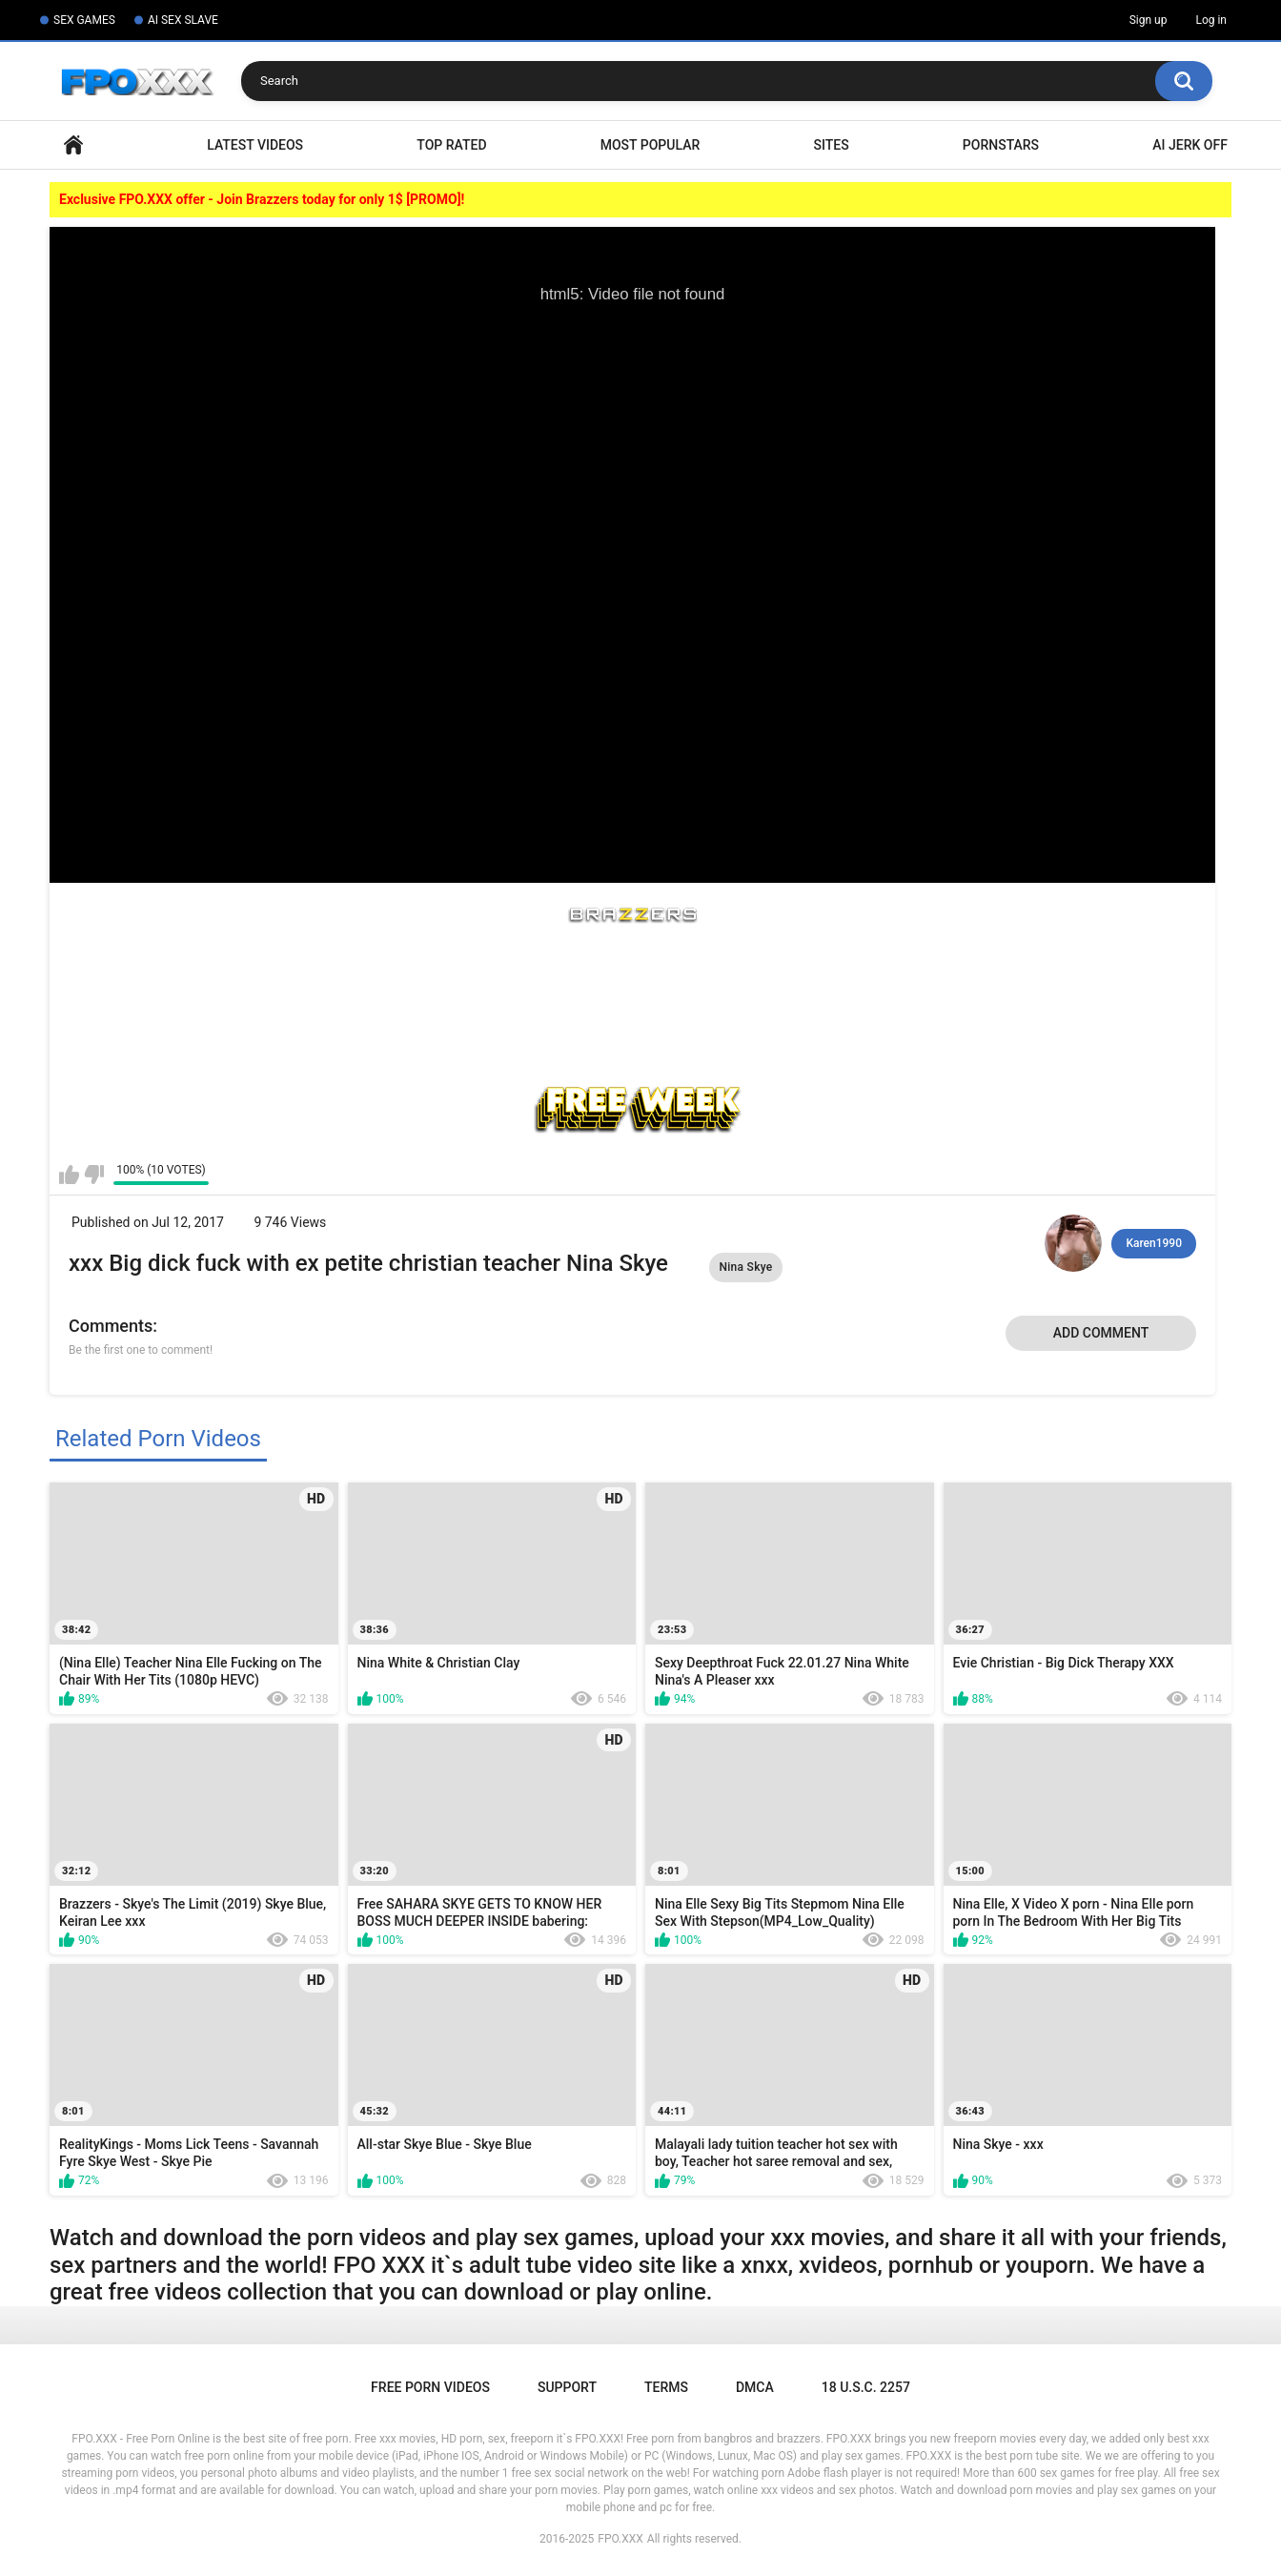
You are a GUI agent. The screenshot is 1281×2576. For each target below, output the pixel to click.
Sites (830, 145)
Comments (110, 1326)
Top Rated (451, 145)
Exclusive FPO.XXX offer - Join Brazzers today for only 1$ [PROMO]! (261, 199)
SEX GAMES (84, 20)
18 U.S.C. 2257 (866, 2387)
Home (73, 145)
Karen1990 (1154, 1243)
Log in (1211, 20)
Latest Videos (255, 145)
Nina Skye (745, 1267)
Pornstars (1001, 145)
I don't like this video (94, 1174)
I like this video (69, 1174)
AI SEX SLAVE (183, 20)
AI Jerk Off (1190, 145)
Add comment (1101, 1332)
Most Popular (650, 145)
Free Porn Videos (430, 2387)
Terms (666, 2387)
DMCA (755, 2387)
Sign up (1148, 20)
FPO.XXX (620, 2538)
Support (567, 2387)
